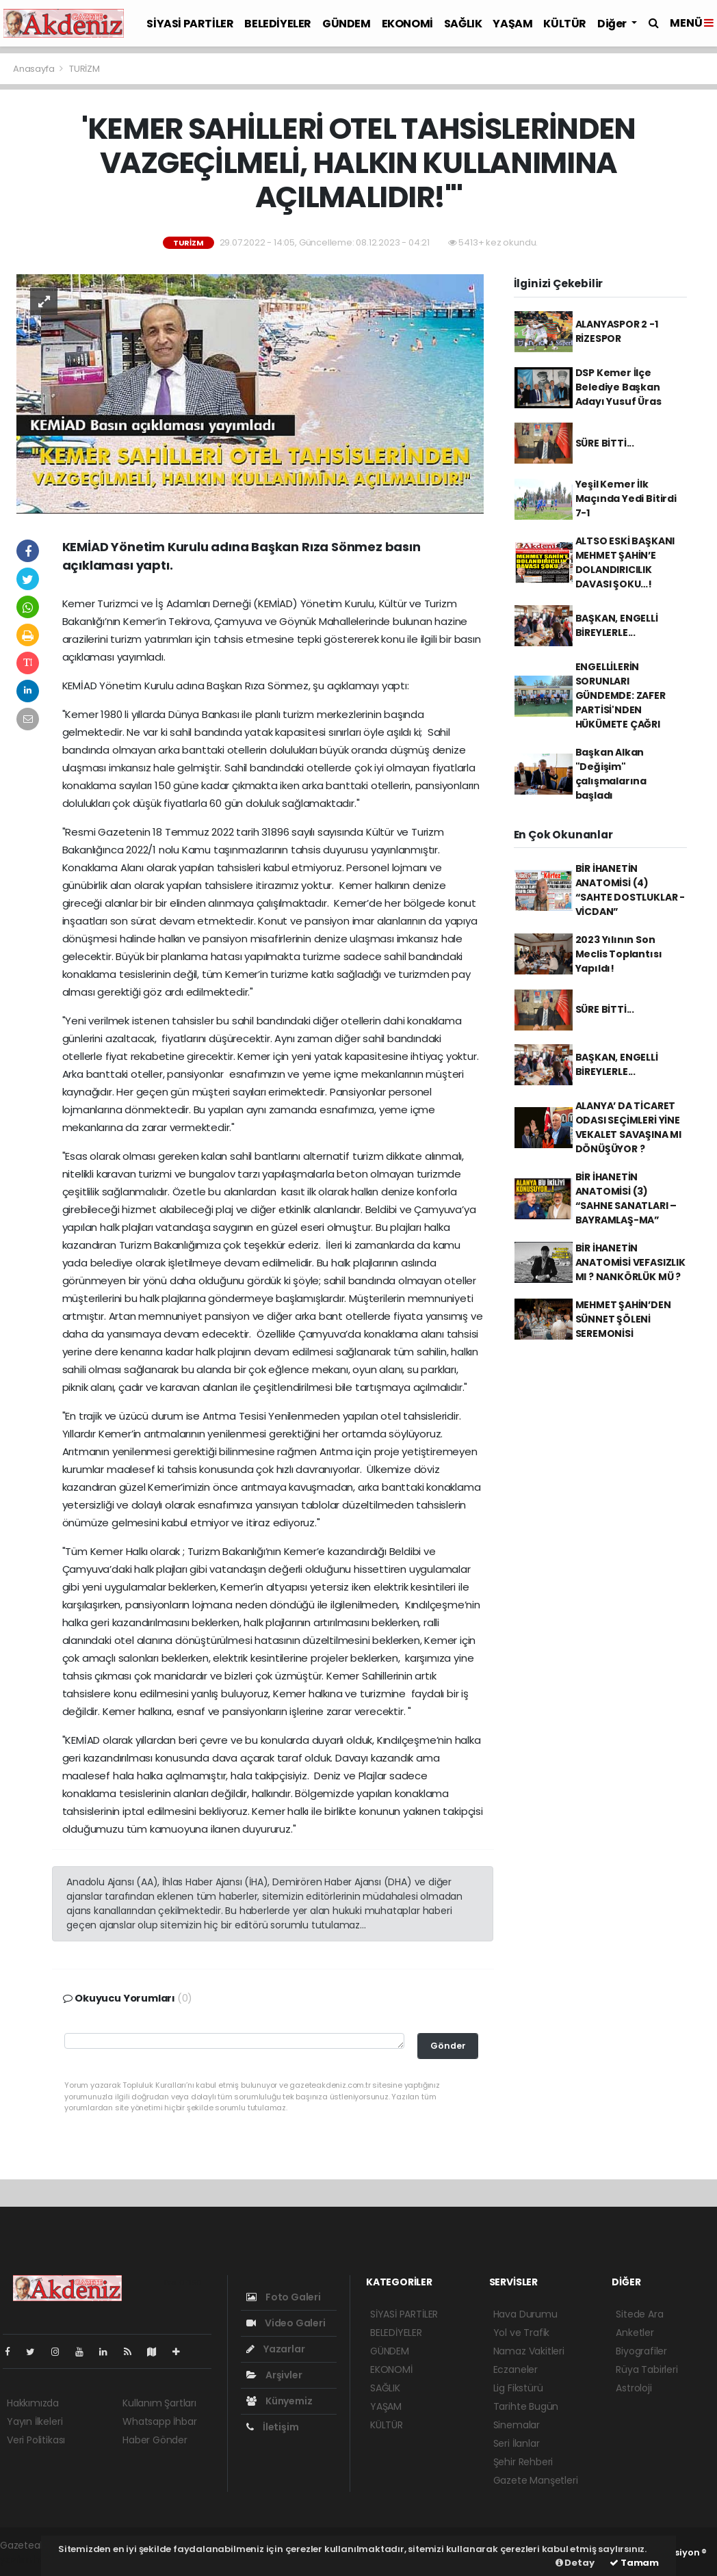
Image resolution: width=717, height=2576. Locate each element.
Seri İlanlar (516, 2443)
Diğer (613, 23)
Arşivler (274, 2375)
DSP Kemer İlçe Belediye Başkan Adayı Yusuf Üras (618, 387)
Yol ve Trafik (521, 2332)
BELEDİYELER (277, 23)
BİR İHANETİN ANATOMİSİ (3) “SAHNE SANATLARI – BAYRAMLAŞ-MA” (626, 1198)
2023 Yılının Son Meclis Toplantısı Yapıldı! (618, 954)
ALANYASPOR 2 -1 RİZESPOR (616, 331)
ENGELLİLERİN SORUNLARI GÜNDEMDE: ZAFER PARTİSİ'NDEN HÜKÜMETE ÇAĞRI (620, 695)
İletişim (272, 2427)
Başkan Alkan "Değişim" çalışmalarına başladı (611, 773)
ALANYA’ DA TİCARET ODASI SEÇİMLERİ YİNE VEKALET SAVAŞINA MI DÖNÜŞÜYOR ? (628, 1127)
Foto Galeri (283, 2297)
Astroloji (633, 2388)
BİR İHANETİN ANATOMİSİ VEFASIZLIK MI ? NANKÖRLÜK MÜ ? (630, 1262)
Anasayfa (34, 68)
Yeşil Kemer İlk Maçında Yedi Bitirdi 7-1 (626, 498)
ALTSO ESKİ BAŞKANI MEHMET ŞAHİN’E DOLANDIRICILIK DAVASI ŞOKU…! (625, 562)
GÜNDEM (346, 23)
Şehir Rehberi (523, 2462)
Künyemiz (279, 2401)
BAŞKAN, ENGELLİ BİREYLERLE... (616, 625)
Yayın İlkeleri (34, 2421)
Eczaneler (515, 2369)
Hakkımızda (33, 2403)
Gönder (448, 2045)
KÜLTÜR (564, 23)
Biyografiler (641, 2351)
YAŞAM (512, 23)
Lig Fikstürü (518, 2388)
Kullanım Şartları (159, 2403)
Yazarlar (275, 2349)
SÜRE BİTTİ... (605, 443)
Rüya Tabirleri (646, 2369)
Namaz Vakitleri (528, 2351)
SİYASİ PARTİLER (189, 23)
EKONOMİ (407, 23)
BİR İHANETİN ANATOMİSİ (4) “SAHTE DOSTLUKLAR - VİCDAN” (630, 890)
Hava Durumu (525, 2314)
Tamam (634, 2562)
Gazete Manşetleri (535, 2480)
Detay (575, 2562)
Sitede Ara (639, 2314)
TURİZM (84, 68)
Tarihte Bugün (526, 2406)
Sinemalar (516, 2425)
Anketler (634, 2332)
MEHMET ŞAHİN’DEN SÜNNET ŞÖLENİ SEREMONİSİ (623, 1319)
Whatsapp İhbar (159, 2421)
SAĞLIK (463, 23)
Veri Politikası (36, 2440)
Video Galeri (285, 2323)
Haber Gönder (154, 2440)
